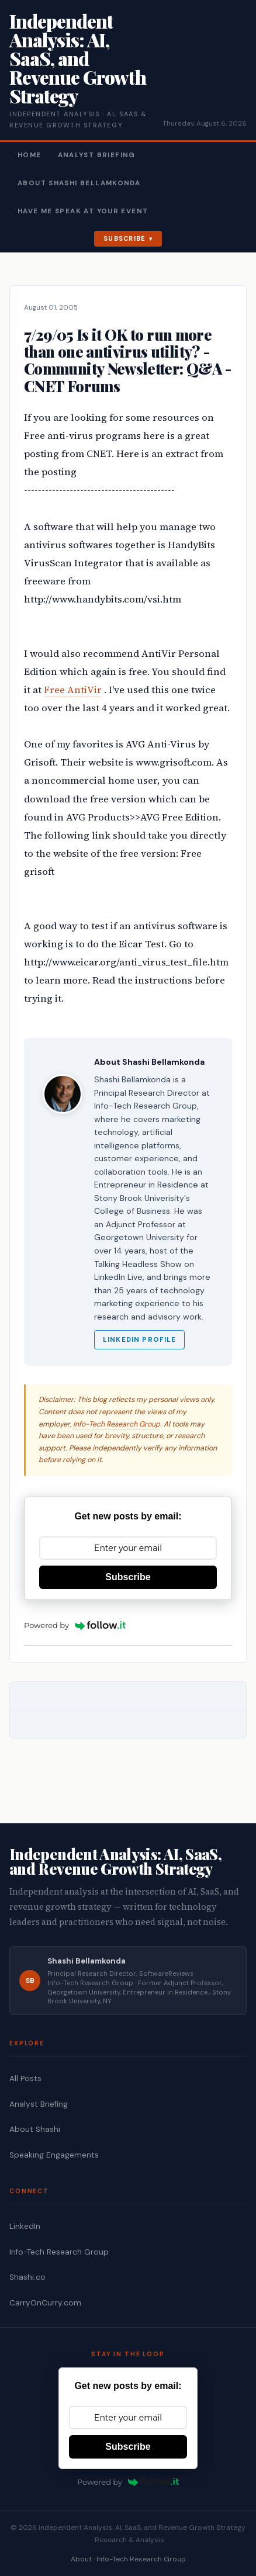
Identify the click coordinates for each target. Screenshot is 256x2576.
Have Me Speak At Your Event (83, 211)
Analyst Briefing (97, 155)
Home (29, 155)
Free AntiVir (73, 690)
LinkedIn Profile (139, 1339)
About (81, 2559)
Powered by (75, 1625)
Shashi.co (27, 2277)
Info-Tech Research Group (116, 1424)
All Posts (25, 2078)
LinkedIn (24, 2226)
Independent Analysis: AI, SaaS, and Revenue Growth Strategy (77, 58)
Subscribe (124, 238)
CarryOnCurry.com (45, 2303)
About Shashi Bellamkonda (79, 183)
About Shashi (34, 2129)
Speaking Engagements (54, 2155)
